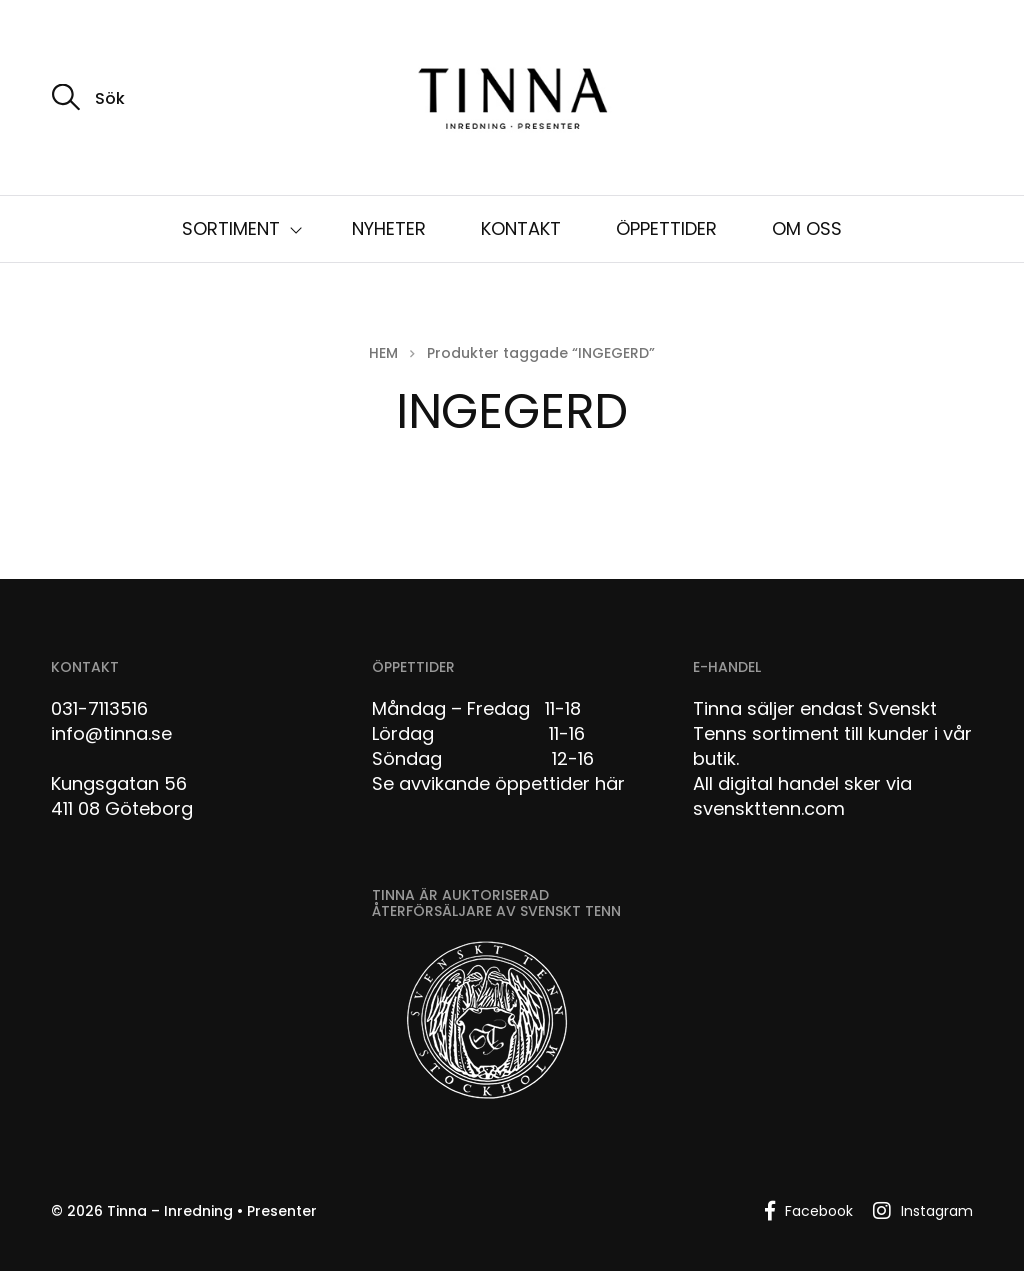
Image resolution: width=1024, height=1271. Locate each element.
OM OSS (807, 228)
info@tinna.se (111, 733)
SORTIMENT (231, 228)
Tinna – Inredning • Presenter (212, 1211)
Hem (383, 353)
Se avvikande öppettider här (498, 783)
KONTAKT (521, 228)
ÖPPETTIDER (666, 228)
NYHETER (389, 228)
